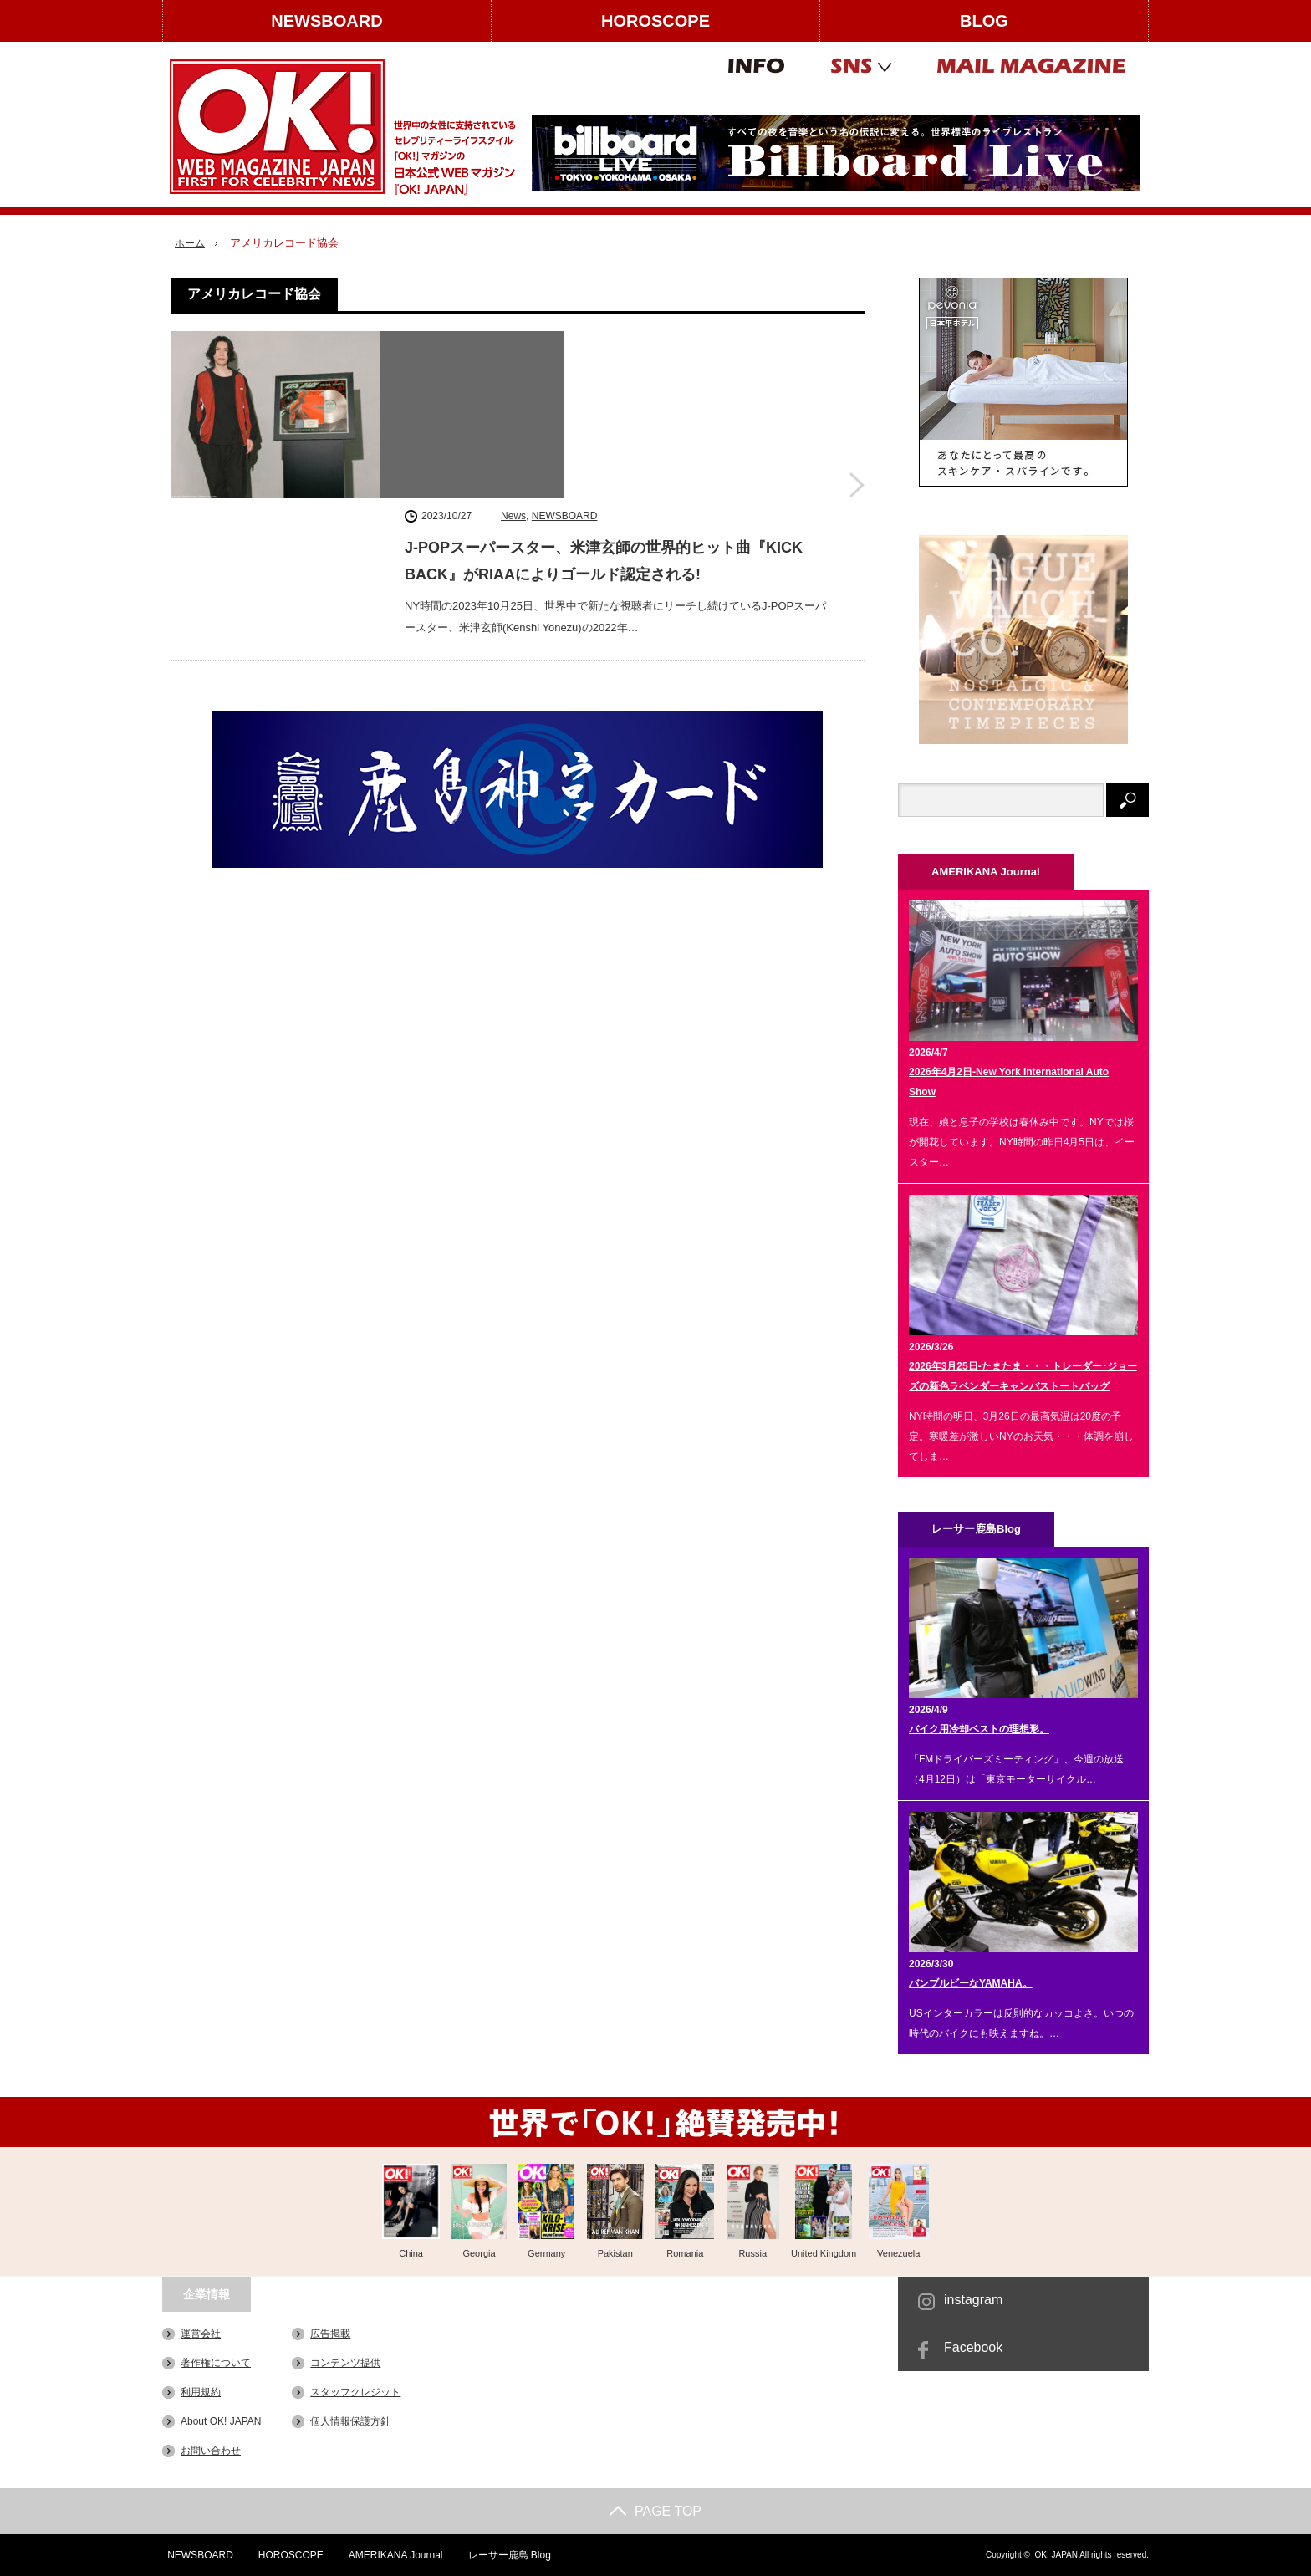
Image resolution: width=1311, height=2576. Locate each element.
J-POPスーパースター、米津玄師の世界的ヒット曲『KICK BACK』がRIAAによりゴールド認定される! (604, 389)
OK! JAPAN (1056, 2554)
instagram (973, 2300)
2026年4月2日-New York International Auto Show (1009, 1082)
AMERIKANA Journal (392, 2555)
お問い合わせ (211, 2450)
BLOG (984, 21)
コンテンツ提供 (345, 2363)
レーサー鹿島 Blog (506, 2555)
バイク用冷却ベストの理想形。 (979, 1729)
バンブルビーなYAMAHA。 (971, 1983)
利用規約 (201, 2392)
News (513, 343)
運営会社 (201, 2333)
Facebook (973, 2347)
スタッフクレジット (355, 2392)
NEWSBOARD (326, 21)
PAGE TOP (655, 2511)
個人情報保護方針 (350, 2421)
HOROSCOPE (655, 21)
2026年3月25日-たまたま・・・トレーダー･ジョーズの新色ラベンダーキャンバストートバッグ (1023, 1376)
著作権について (216, 2363)
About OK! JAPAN (221, 2421)
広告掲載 (330, 2333)
